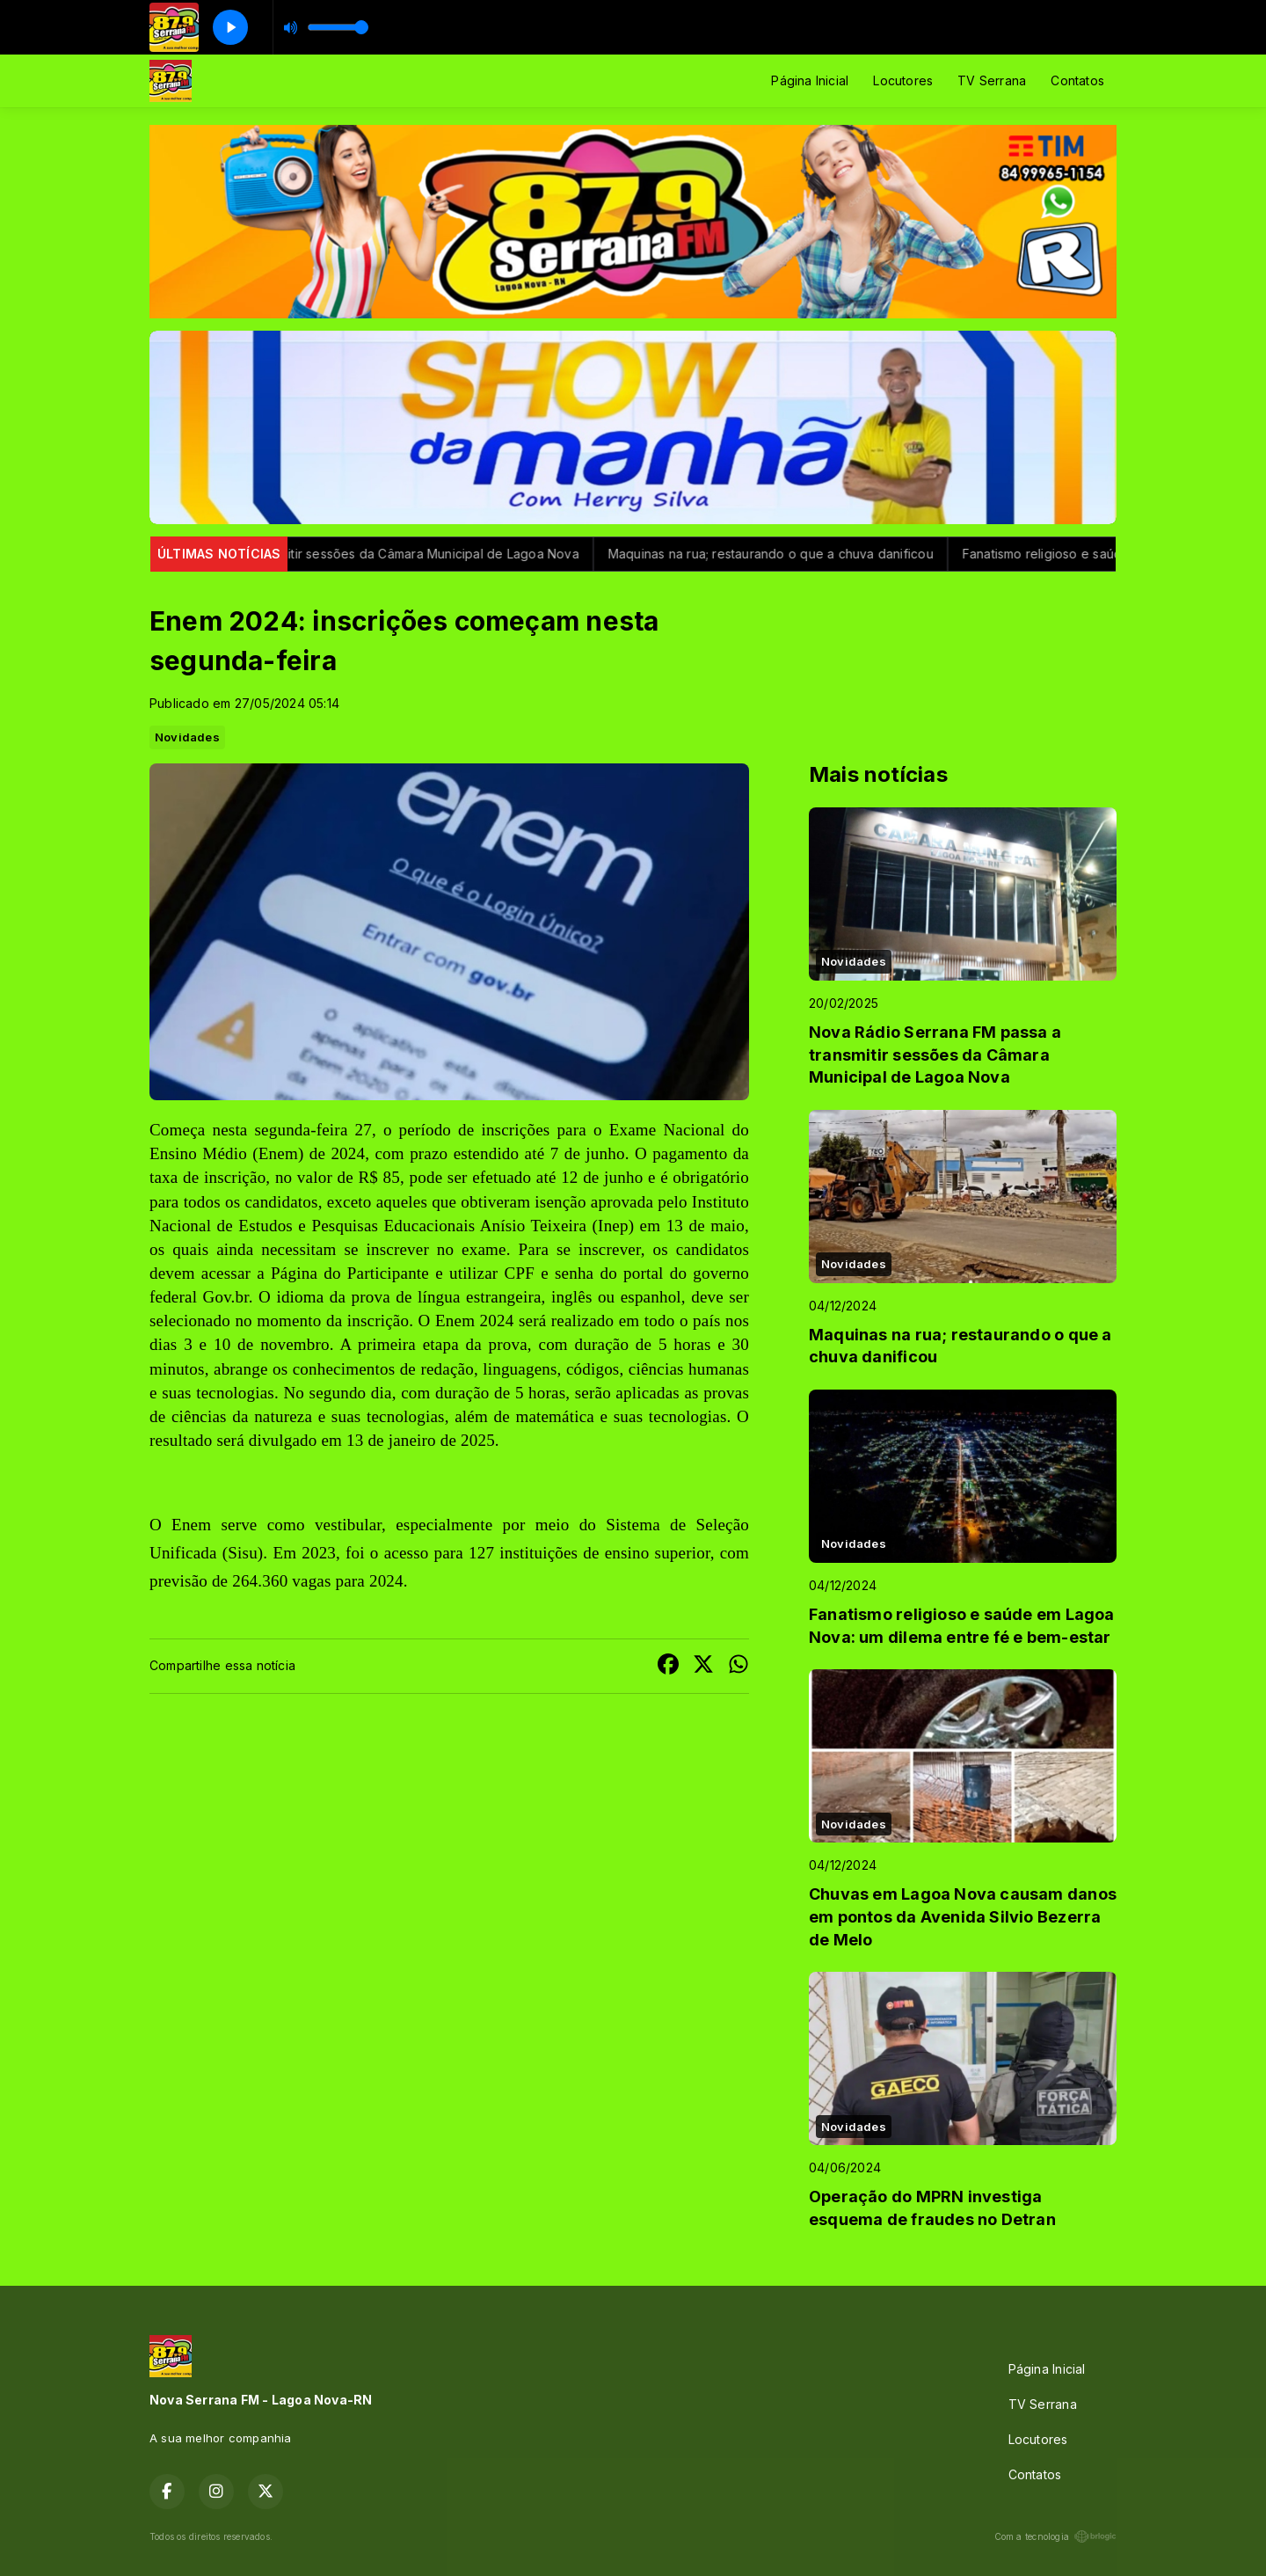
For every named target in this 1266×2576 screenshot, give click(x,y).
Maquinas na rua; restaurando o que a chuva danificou (787, 553)
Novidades (187, 737)
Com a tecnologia (1055, 2536)
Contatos (1077, 80)
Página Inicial (809, 80)
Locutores (903, 80)
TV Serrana (991, 80)
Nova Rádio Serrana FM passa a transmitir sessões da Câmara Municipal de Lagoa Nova (332, 553)
